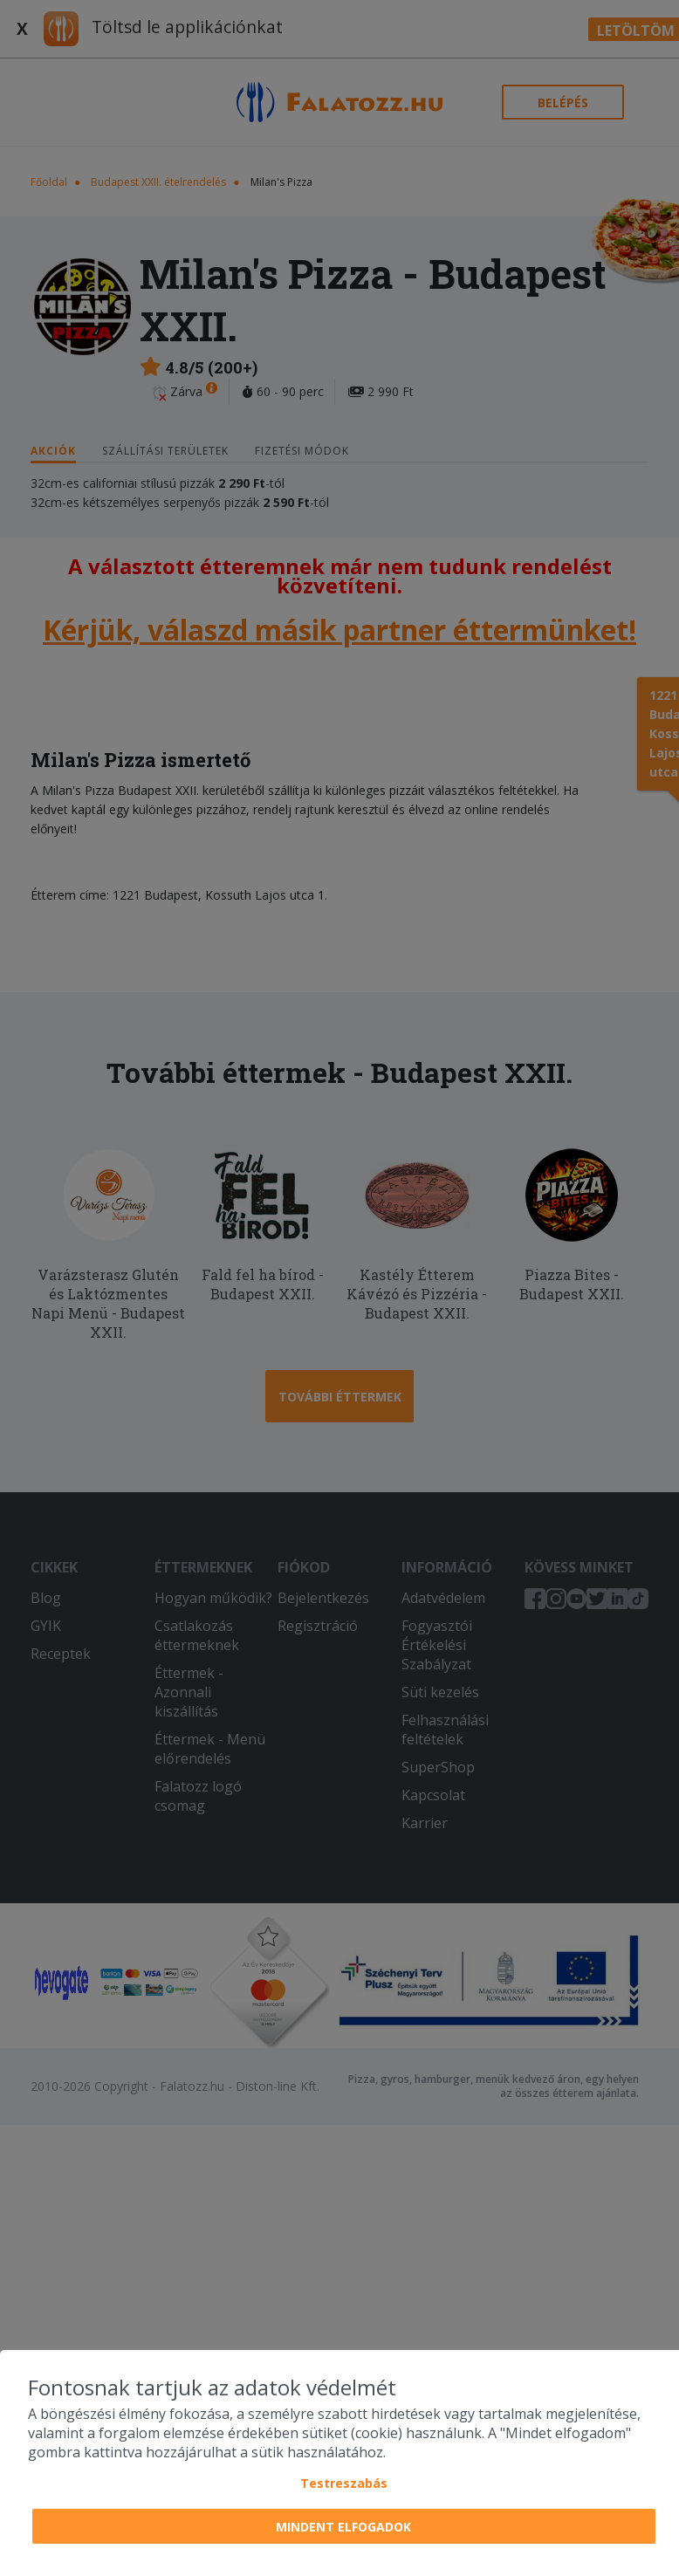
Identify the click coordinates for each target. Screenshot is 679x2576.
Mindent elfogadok (343, 2526)
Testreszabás (344, 2483)
